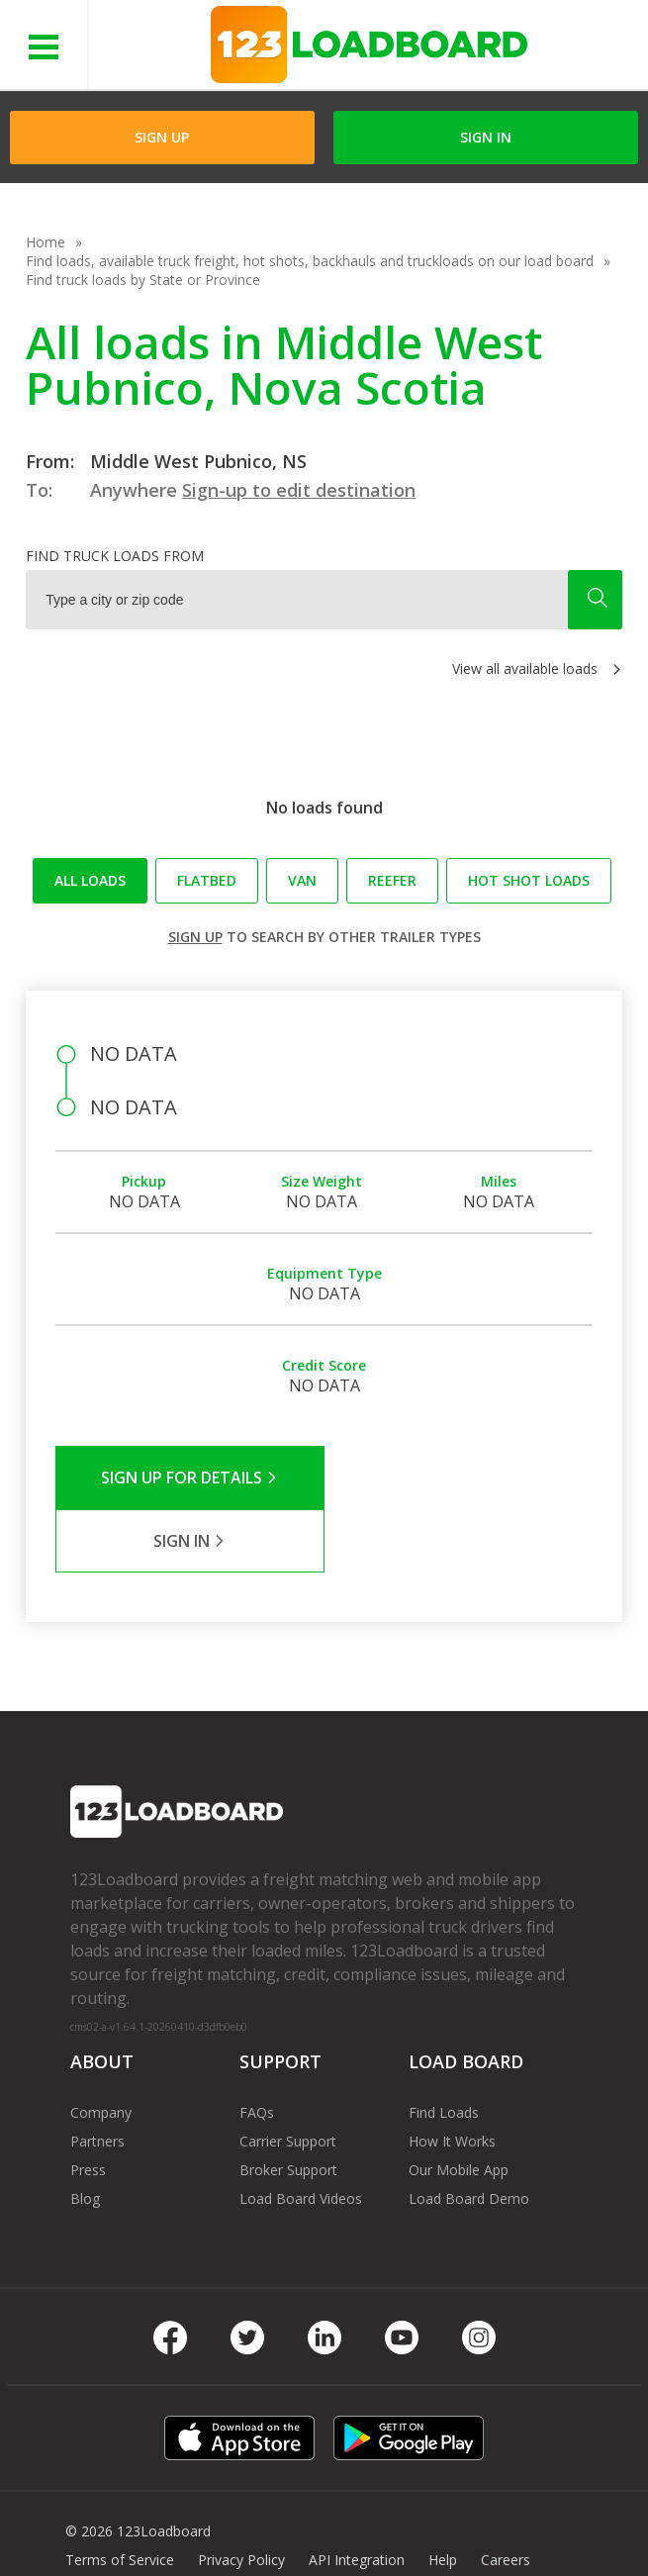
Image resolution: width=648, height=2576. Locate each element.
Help (442, 2496)
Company (101, 2049)
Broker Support (288, 2106)
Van (302, 880)
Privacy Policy (241, 2496)
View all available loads (525, 668)
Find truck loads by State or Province (143, 279)
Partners (97, 2077)
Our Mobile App (459, 2106)
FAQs (256, 2049)
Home (45, 242)
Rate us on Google (337, 2525)
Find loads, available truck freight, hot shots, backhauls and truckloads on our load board (310, 260)
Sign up (195, 936)
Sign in (485, 137)
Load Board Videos (300, 2135)
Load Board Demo (469, 2135)
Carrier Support (287, 2077)
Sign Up (162, 137)
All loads (90, 880)
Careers (505, 2496)
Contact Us (101, 2525)
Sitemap (186, 2525)
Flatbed (206, 880)
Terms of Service (119, 2496)
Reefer (392, 880)
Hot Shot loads (529, 880)
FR (244, 2525)
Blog (85, 2135)
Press (88, 2106)
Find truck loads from (115, 555)
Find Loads (444, 2049)
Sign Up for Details (189, 1477)
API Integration (357, 2496)
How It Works (452, 2077)
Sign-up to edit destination (299, 490)
